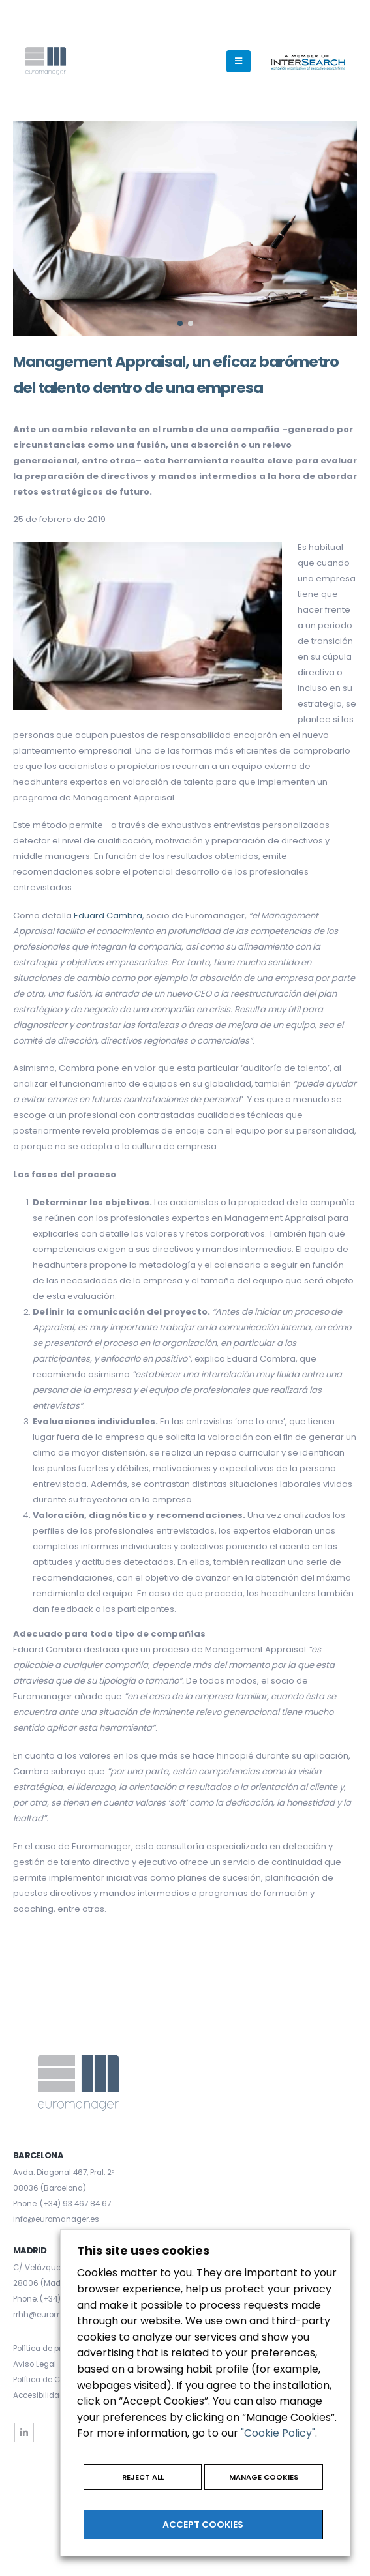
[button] (180, 323)
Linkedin (24, 2432)
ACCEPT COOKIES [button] (202, 2524)
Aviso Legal (34, 2364)
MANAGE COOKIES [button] (263, 2477)
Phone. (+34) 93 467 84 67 (62, 2204)
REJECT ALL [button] (143, 2477)
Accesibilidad (39, 2395)
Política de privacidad (54, 2348)
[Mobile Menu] (238, 61)
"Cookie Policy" (278, 2432)
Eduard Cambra (108, 915)
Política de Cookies (48, 2380)
